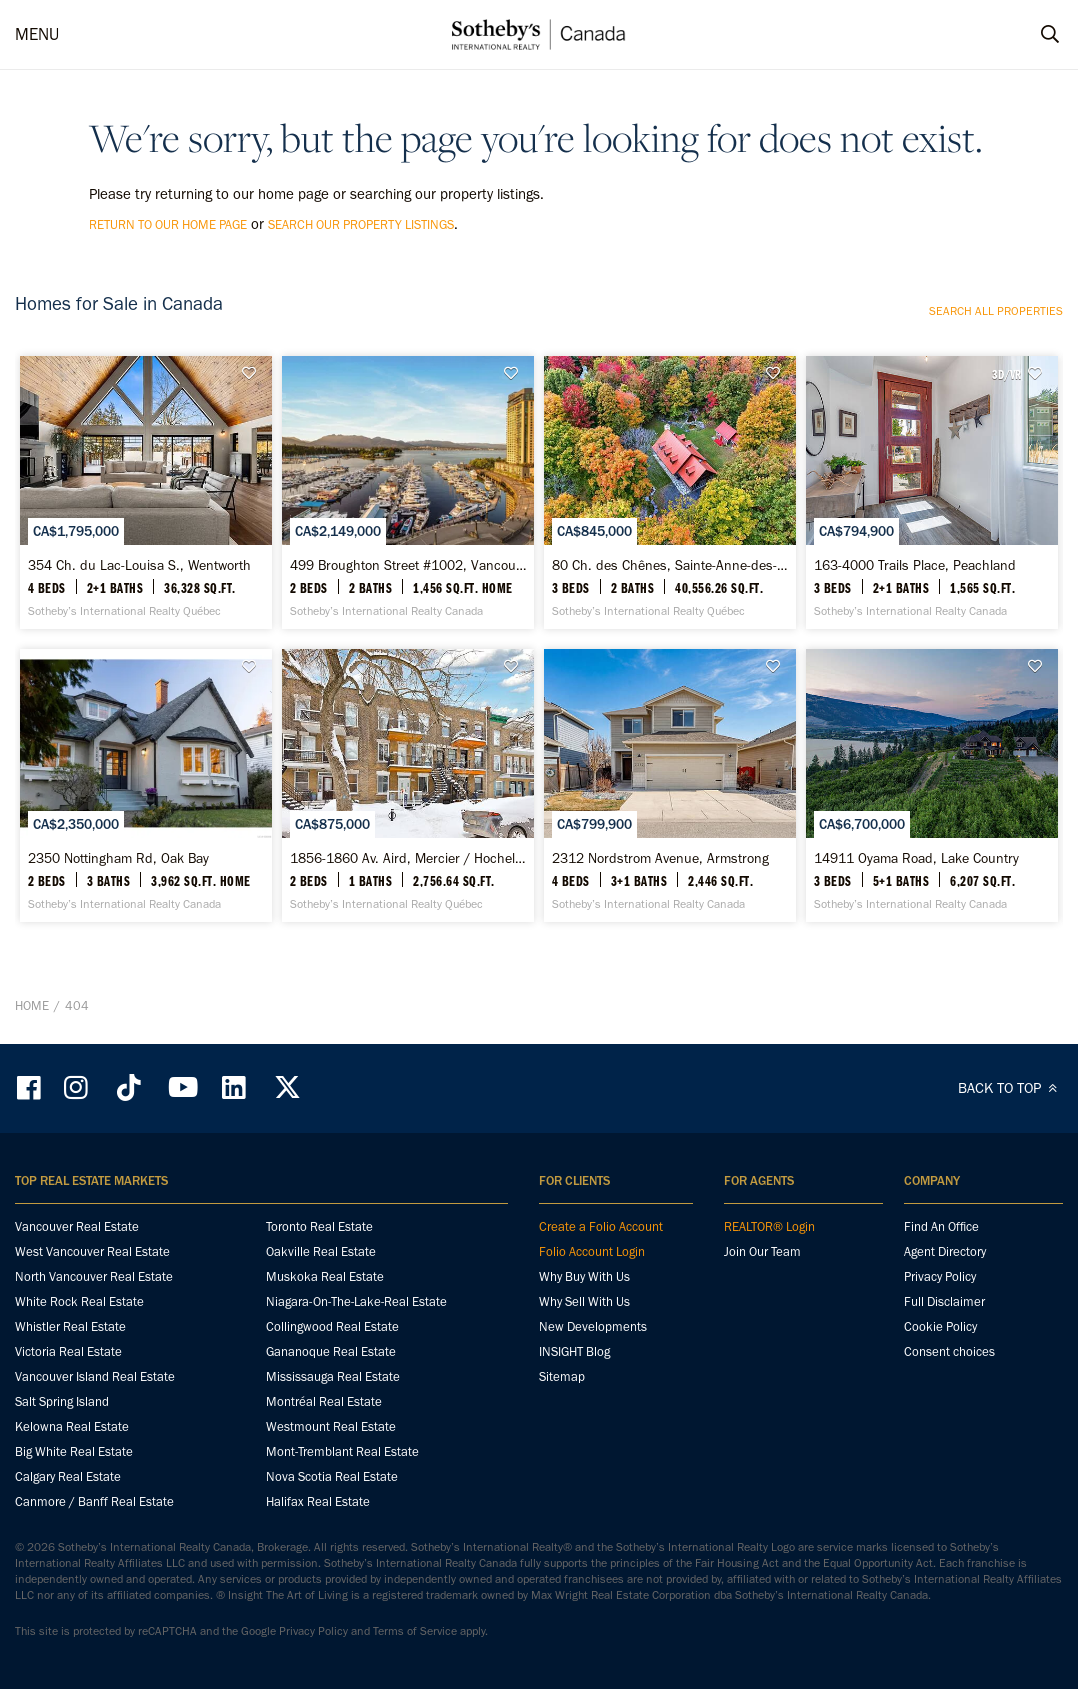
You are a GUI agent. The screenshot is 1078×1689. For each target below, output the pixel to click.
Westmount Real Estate (331, 1426)
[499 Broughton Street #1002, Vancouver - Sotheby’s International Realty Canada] (408, 492)
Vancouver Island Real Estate (95, 1376)
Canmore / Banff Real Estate (94, 1501)
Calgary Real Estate (68, 1476)
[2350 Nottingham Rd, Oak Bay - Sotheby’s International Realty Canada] (146, 785)
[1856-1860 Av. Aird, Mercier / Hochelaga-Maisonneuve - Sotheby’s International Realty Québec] (408, 785)
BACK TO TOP (1010, 1088)
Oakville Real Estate (321, 1251)
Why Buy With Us (584, 1276)
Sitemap (562, 1376)
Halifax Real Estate (318, 1501)
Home (32, 1005)
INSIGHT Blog (574, 1351)
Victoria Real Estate (68, 1351)
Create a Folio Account (601, 1226)
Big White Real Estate (74, 1451)
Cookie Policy (940, 1326)
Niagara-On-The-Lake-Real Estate (356, 1301)
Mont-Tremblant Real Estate (342, 1451)
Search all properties (996, 311)
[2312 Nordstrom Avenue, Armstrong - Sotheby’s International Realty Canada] (670, 785)
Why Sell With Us (584, 1301)
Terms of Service (415, 1631)
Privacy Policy (940, 1276)
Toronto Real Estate (319, 1226)
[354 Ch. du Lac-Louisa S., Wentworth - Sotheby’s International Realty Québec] (146, 492)
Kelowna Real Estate (72, 1426)
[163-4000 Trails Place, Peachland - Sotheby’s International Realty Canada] (932, 492)
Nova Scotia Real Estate (332, 1476)
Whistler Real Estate (70, 1326)
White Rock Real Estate (79, 1301)
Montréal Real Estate (324, 1401)
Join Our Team (762, 1251)
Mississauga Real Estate (333, 1376)
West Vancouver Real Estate (92, 1251)
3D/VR (1006, 374)
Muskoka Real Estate (325, 1276)
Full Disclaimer (944, 1301)
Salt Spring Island (62, 1401)
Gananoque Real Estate (331, 1351)
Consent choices (949, 1351)
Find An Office (941, 1226)
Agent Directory (945, 1251)
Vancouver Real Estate (77, 1226)
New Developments (593, 1326)
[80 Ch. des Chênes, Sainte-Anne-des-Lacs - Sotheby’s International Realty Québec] (670, 492)
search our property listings (361, 224)
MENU (37, 34)
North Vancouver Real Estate (94, 1276)
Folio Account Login (592, 1251)
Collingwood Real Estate (332, 1326)
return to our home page (168, 224)
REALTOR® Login (769, 1226)
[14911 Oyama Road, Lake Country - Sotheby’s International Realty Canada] (932, 785)
